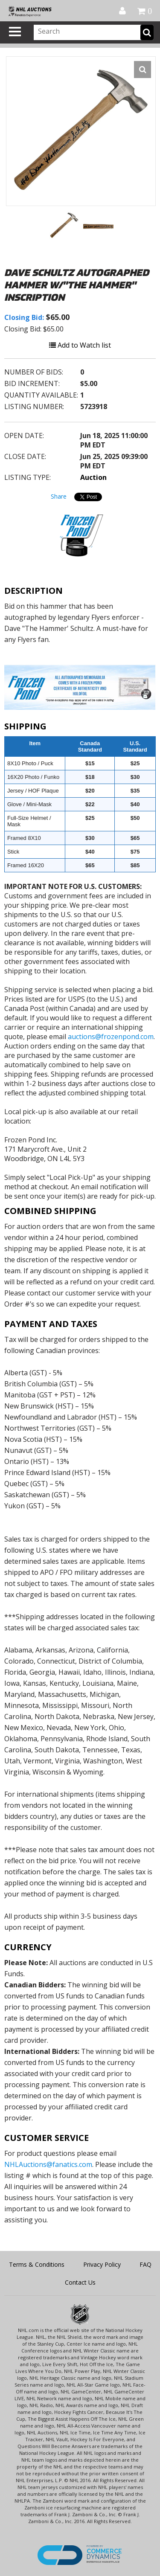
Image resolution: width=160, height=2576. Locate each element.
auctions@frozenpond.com (111, 1036)
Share (59, 496)
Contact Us (80, 2282)
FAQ (145, 2264)
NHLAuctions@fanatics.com (48, 2164)
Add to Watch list (80, 345)
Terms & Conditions (36, 2264)
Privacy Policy (102, 2264)
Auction (93, 477)
